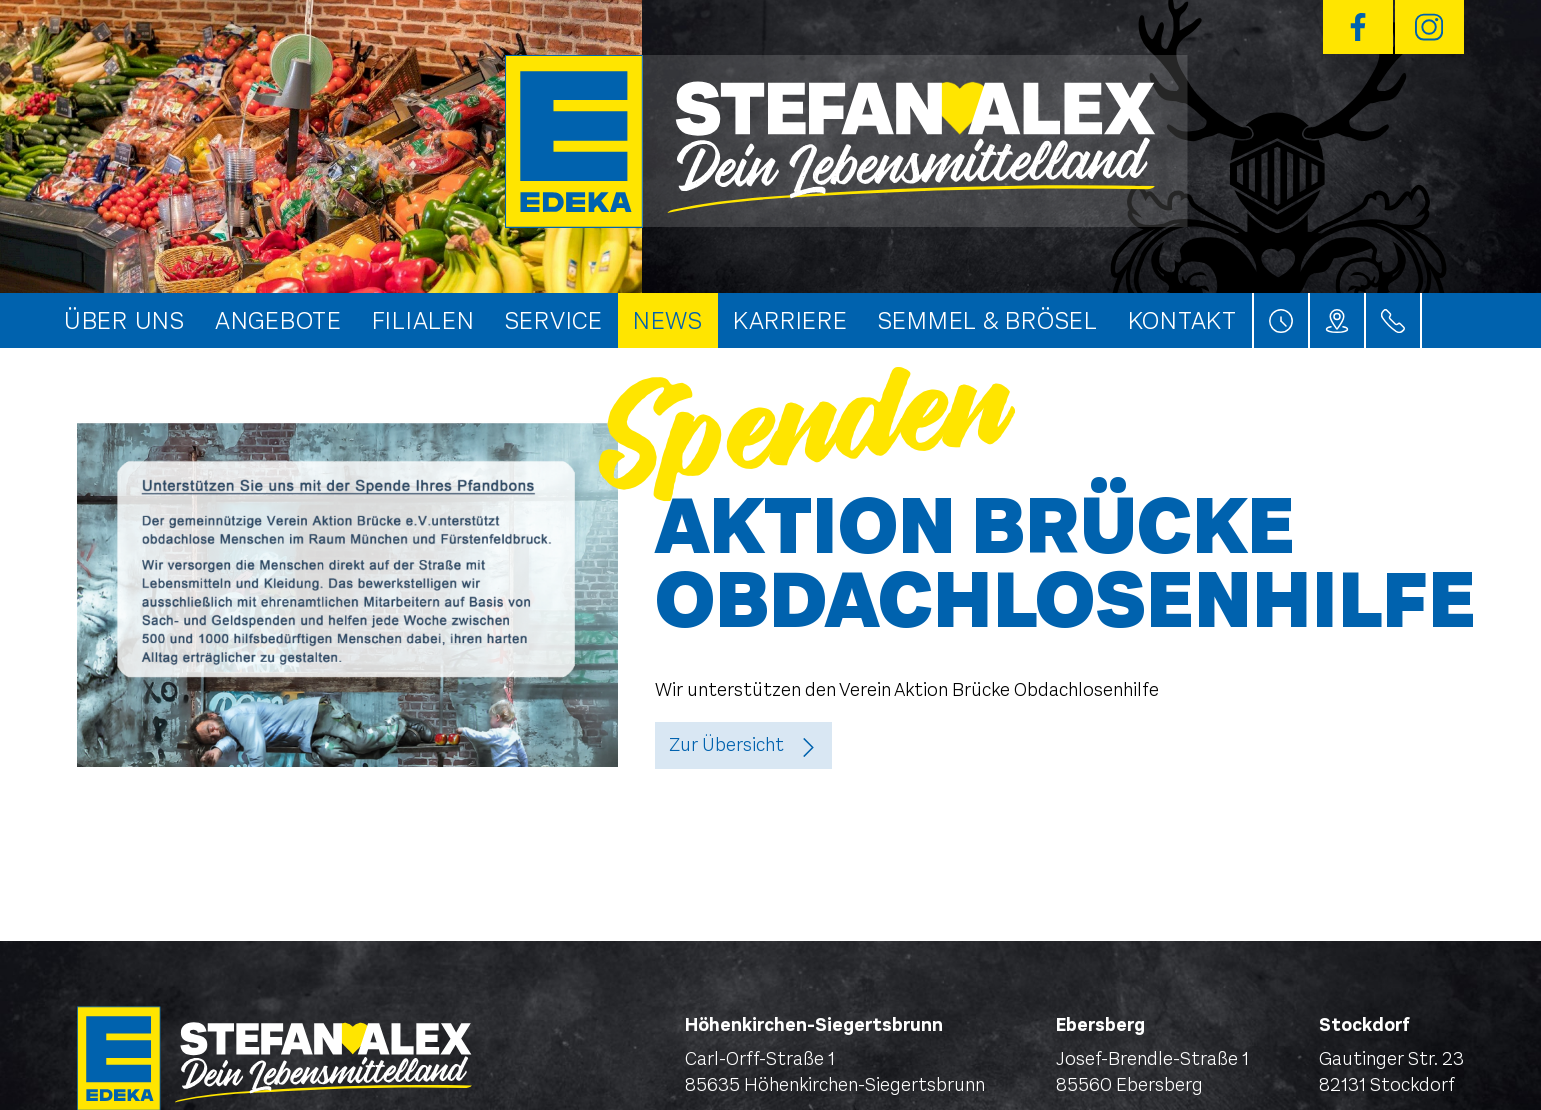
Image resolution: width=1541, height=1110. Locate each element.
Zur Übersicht (726, 745)
